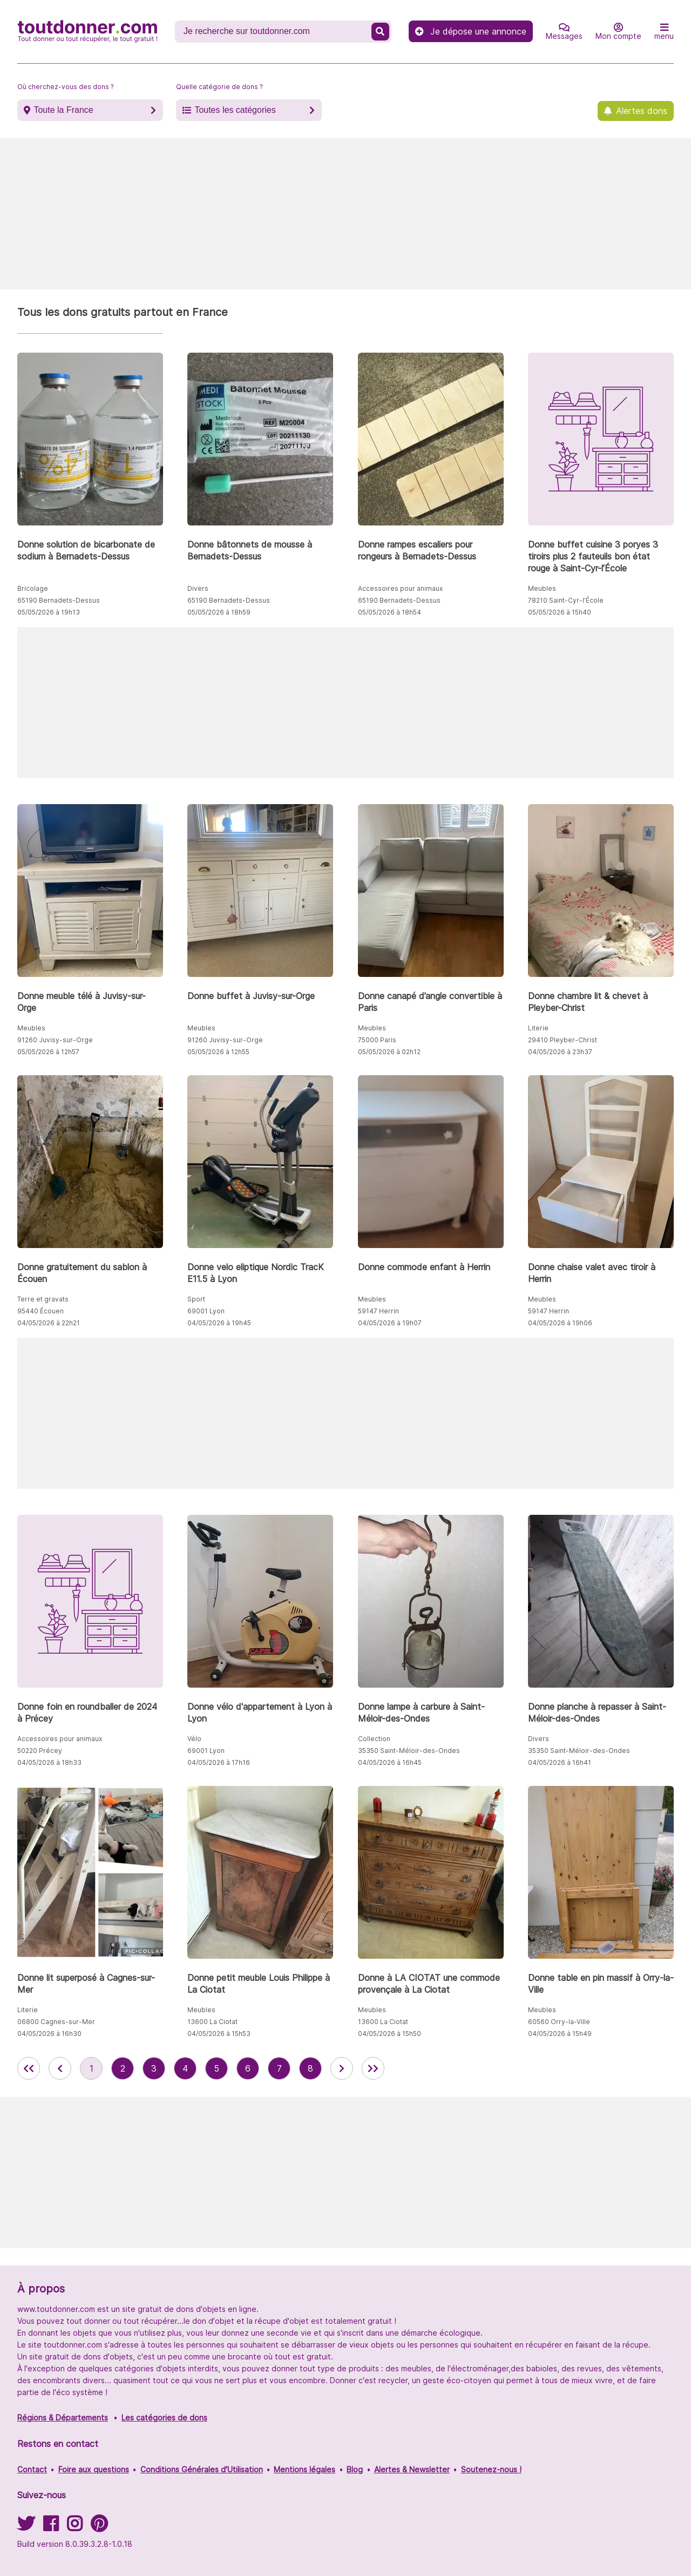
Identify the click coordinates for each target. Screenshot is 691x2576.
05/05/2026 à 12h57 (48, 1052)
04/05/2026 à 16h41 (559, 1762)
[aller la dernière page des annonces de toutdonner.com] (373, 2068)
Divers (197, 588)
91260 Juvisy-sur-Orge (55, 1040)
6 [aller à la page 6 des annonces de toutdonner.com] (247, 2068)
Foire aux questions (93, 2469)
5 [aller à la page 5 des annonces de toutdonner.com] (216, 2068)
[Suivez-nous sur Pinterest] (99, 2527)
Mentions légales (304, 2469)
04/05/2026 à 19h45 (219, 1323)
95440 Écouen (40, 1311)
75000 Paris (377, 1040)
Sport (196, 1299)
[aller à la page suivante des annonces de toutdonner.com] (342, 2068)
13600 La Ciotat (212, 2022)
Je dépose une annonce (470, 31)
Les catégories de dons (164, 2417)
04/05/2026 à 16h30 (49, 2033)
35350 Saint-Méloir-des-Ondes (409, 1750)
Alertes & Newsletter (412, 2469)
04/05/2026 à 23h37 (560, 1052)
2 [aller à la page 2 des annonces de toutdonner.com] (122, 2068)
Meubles (542, 588)
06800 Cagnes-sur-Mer (56, 2022)
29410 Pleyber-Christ (562, 1040)
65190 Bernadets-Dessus (58, 600)
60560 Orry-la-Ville (559, 2022)
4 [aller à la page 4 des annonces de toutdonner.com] (185, 2068)
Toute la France (63, 109)
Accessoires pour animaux (400, 588)
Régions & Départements (62, 2417)
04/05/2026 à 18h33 (49, 1762)
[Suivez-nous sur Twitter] (26, 2527)
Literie (538, 1028)
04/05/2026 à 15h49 (560, 2033)
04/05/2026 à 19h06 (560, 1323)
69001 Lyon (206, 1311)
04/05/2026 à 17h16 (218, 1762)
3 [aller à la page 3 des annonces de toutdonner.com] (154, 2068)
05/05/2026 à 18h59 (218, 612)
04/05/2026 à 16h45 (390, 1762)
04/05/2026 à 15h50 (389, 2033)
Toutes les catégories (234, 109)
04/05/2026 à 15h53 (218, 2033)
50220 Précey (39, 1750)
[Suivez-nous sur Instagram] (74, 2527)
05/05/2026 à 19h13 (48, 612)
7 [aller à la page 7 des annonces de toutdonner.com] (279, 2068)
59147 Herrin (378, 1311)
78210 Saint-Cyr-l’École (566, 600)
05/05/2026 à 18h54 (389, 612)
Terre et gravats (43, 1299)
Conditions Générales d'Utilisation (201, 2469)
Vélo (194, 1739)
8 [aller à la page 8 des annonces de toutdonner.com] (310, 2068)
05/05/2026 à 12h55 (218, 1052)
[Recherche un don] (274, 31)
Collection (374, 1739)
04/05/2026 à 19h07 (390, 1323)
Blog (355, 2469)
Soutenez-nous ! (491, 2469)
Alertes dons (641, 110)
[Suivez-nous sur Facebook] (50, 2527)
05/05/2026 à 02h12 (389, 1052)
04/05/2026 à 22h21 (48, 1323)
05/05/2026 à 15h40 (559, 612)
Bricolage (32, 588)
